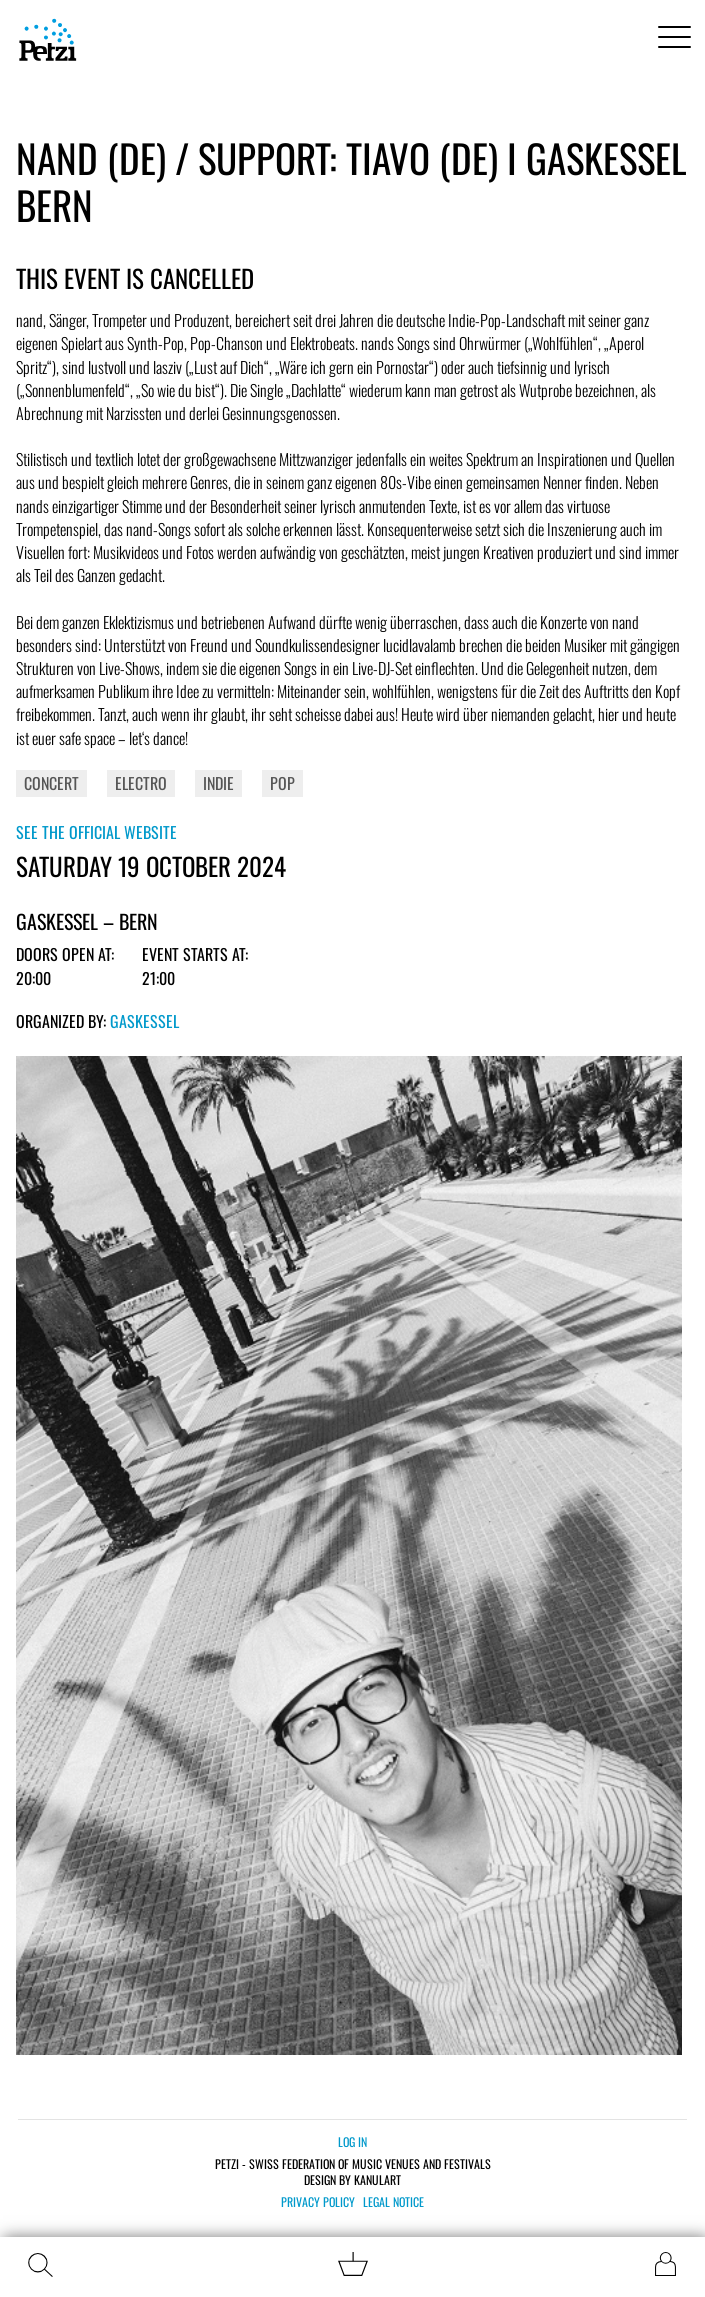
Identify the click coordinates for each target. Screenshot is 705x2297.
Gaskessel (144, 1021)
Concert (51, 783)
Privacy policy (318, 2202)
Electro (141, 783)
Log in (352, 2141)
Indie (218, 783)
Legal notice (393, 2202)
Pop (282, 783)
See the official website (96, 832)
